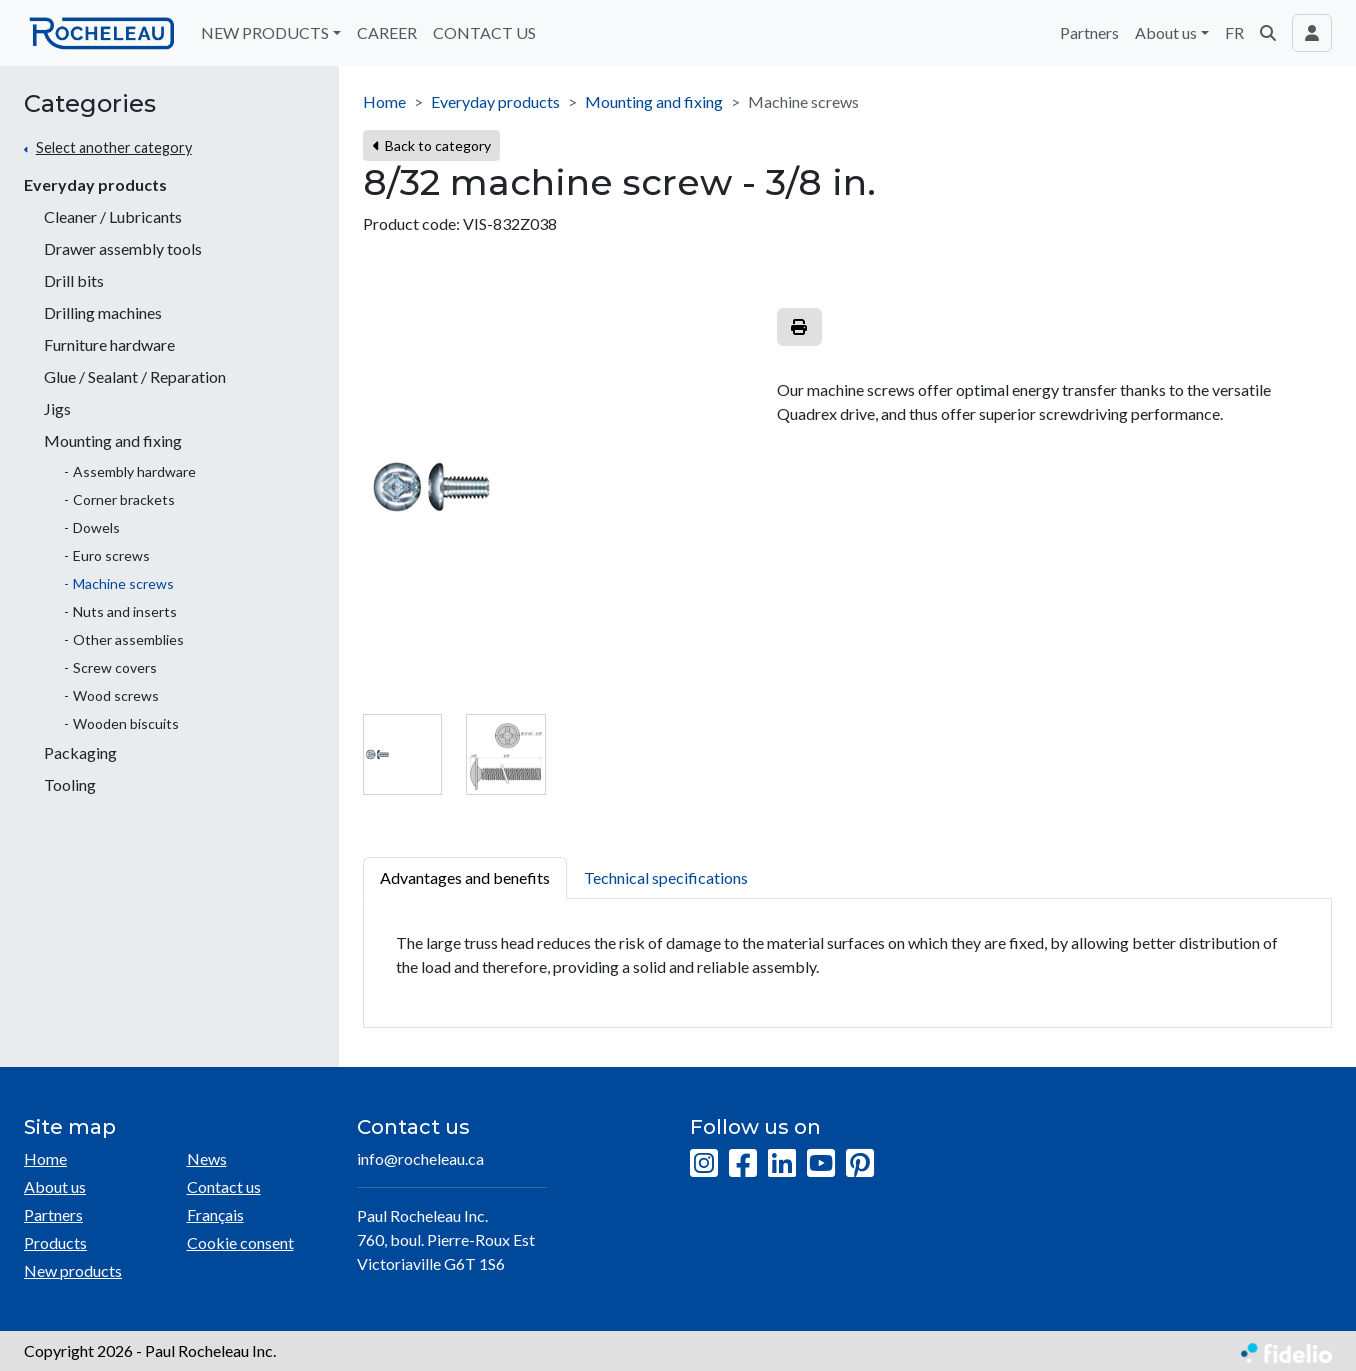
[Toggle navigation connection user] (1312, 33)
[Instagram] (704, 1164)
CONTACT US (484, 32)
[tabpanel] (847, 963)
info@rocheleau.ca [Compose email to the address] (420, 1158)
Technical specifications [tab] (666, 877)
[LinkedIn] (782, 1164)
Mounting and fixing (654, 101)
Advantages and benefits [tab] (465, 877)
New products (73, 1270)
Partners (1089, 32)
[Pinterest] (860, 1164)
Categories (90, 104)
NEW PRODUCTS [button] (265, 32)
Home (384, 101)
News (207, 1158)
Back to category (431, 145)
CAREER (387, 32)
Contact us (224, 1186)
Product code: (411, 223)
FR (1234, 32)
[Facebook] (743, 1164)
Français (215, 1214)
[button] (1268, 33)
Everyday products (95, 184)
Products (55, 1242)
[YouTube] (821, 1164)
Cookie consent (240, 1242)
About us (55, 1186)
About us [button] (1166, 32)
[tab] (402, 754)
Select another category (114, 147)
